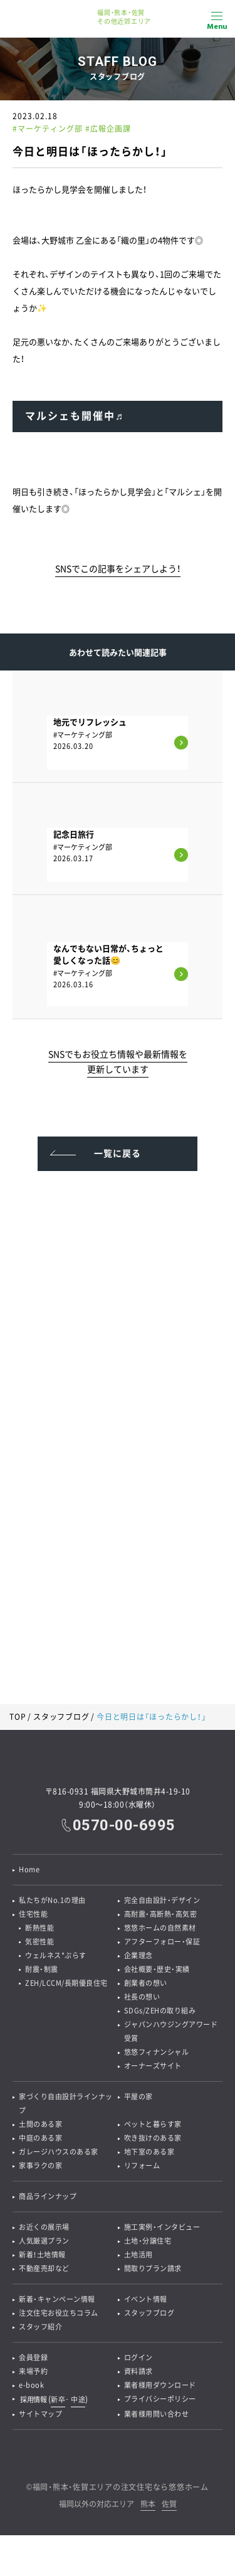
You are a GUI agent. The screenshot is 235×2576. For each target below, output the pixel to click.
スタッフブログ (61, 1716)
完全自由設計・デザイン (162, 1900)
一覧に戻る (117, 1153)
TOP (17, 1716)
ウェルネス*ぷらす (55, 1955)
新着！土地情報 (42, 2254)
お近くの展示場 (44, 2227)
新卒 (58, 2399)
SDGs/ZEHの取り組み (160, 2010)
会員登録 (33, 2357)
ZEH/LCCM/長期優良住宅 (66, 1983)
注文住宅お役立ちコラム (58, 2313)
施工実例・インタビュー (162, 2227)
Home (29, 1869)
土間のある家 (40, 2124)
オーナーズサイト (153, 2065)
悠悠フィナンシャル (156, 2052)
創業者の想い (145, 1983)
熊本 (147, 2505)
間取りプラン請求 (153, 2268)
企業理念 (138, 1955)
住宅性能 (33, 1914)
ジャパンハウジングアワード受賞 (171, 2031)
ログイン (138, 2357)
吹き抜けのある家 (153, 2138)
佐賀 (169, 2505)
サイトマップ (40, 2414)
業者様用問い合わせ (156, 2414)
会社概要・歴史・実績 (157, 1969)
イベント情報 (145, 2299)
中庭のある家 (40, 2138)
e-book (31, 2385)
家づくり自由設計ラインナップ (66, 2103)
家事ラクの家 (40, 2165)
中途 (78, 2399)
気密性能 (39, 1941)
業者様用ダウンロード (160, 2385)
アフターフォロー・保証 (162, 1941)
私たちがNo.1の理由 (52, 1900)
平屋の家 (138, 2096)
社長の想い (142, 1996)
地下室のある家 (149, 2151)
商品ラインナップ (47, 2196)
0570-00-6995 (124, 1825)
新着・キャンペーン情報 (57, 2299)
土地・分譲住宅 (148, 2240)
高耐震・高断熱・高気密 (160, 1914)
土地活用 (138, 2254)
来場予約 (33, 2371)
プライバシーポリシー (160, 2398)
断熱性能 (39, 1927)
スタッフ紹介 (40, 2326)
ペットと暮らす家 (153, 2124)
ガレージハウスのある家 (58, 2151)
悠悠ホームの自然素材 (160, 1927)
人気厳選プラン (44, 2240)
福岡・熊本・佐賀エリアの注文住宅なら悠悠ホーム (121, 2487)
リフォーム (142, 2165)
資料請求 (138, 2371)
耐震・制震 (41, 1969)
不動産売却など (44, 2268)
